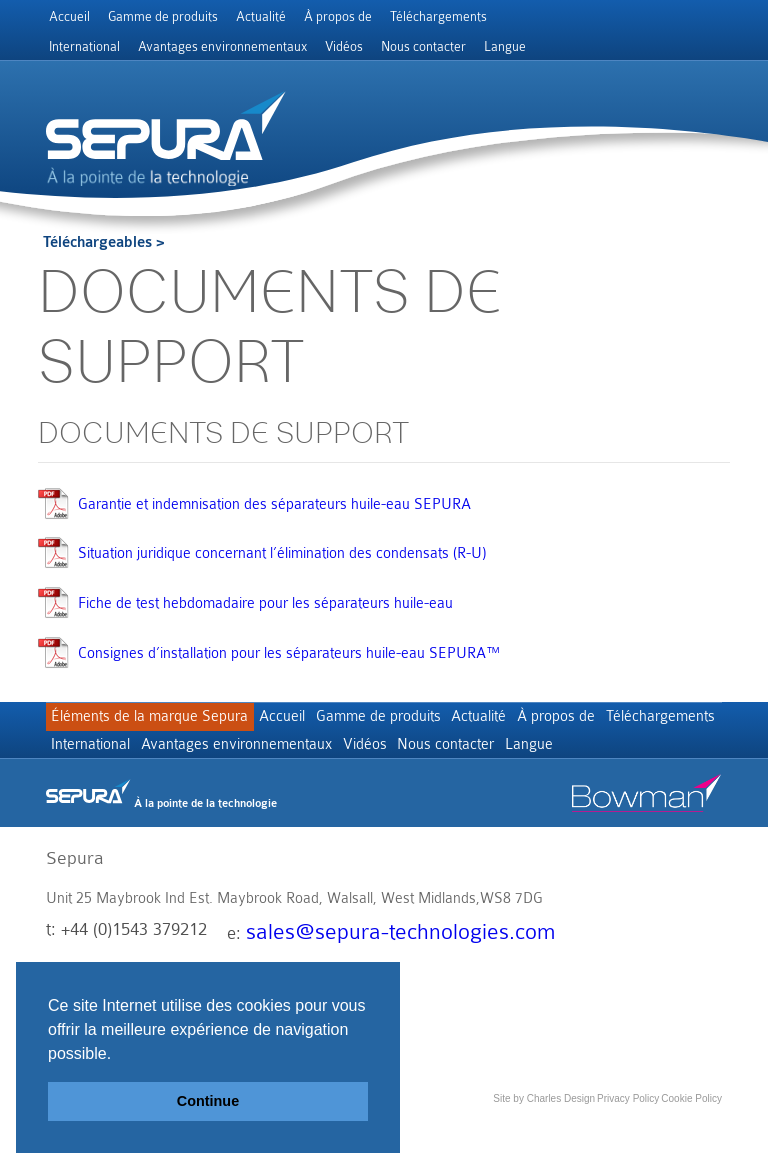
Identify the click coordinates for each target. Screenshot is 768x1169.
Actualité (261, 16)
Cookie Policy (691, 1143)
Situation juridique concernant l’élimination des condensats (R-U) (282, 553)
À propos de (338, 16)
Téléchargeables (97, 242)
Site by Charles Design (544, 1143)
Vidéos (344, 46)
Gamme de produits (163, 16)
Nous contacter (423, 46)
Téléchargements (438, 16)
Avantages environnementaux (222, 46)
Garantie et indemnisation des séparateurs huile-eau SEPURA (274, 504)
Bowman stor (647, 843)
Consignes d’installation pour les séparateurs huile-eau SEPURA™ (289, 653)
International (84, 46)
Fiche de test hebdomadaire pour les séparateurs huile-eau (265, 603)
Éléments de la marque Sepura (153, 720)
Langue (505, 46)
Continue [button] (208, 1101)
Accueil (69, 16)
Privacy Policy (628, 1143)
